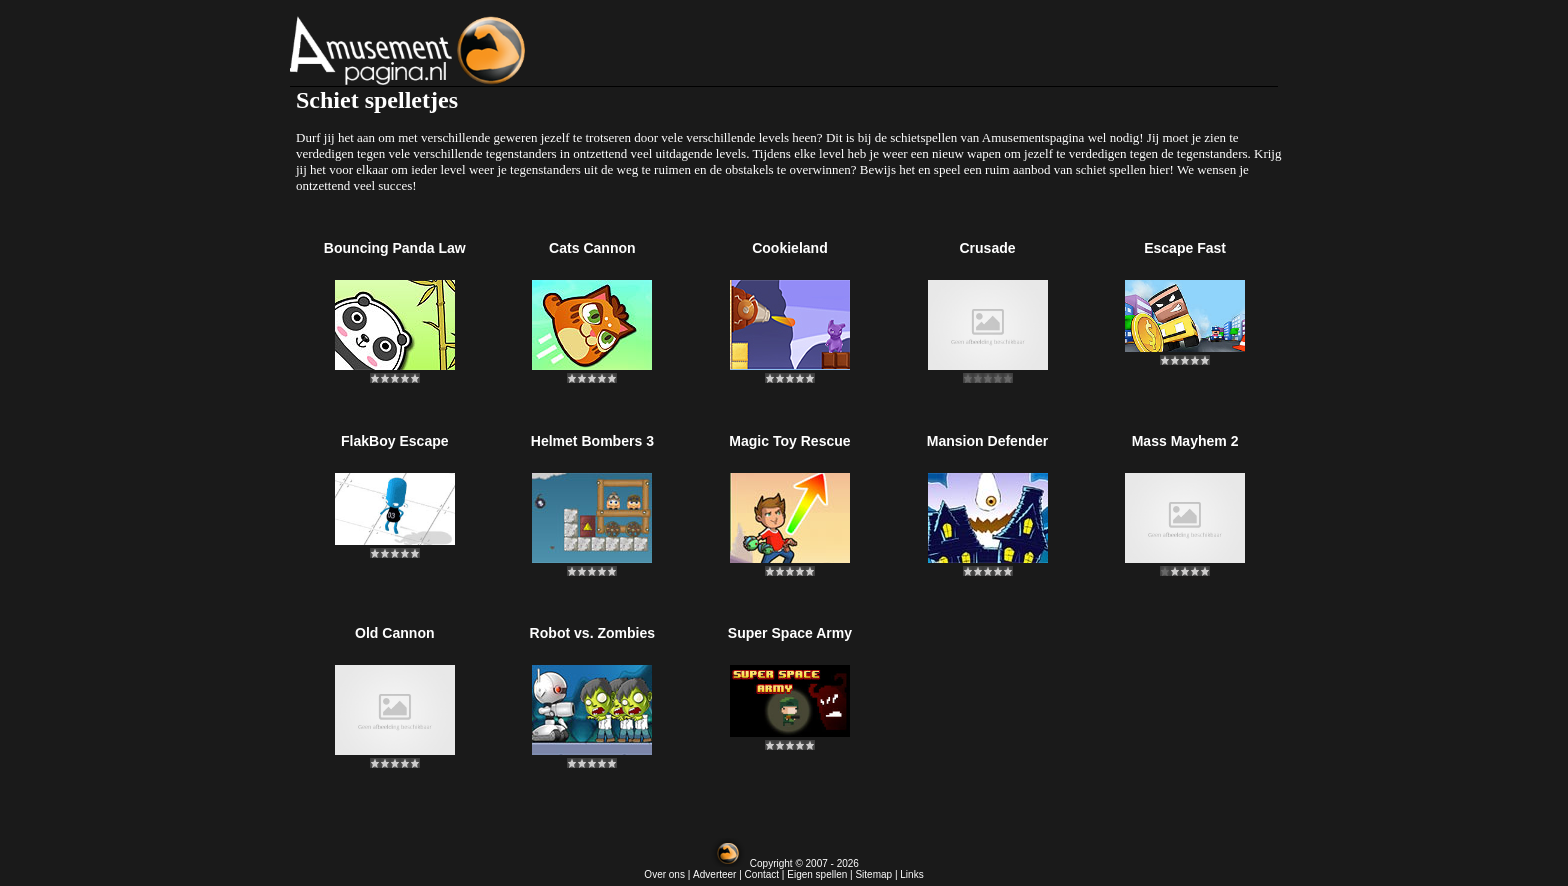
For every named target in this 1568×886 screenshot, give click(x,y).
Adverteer (714, 874)
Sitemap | (877, 874)
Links (911, 874)
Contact (762, 874)
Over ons (664, 874)
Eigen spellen (817, 874)
